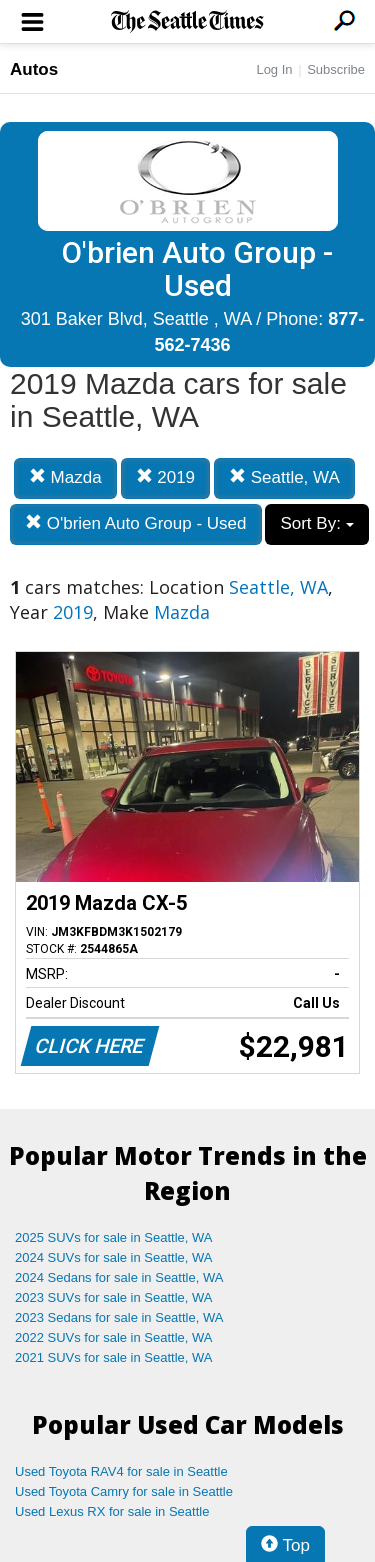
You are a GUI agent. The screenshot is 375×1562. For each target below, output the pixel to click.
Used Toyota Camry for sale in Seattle (124, 1491)
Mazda (65, 477)
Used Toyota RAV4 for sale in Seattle (121, 1471)
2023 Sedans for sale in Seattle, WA (119, 1317)
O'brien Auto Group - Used (136, 523)
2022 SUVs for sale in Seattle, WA (114, 1337)
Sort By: (316, 523)
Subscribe (336, 69)
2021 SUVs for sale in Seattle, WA (114, 1357)
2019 (166, 477)
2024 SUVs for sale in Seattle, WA (114, 1257)
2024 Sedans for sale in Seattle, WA (119, 1277)
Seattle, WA (284, 477)
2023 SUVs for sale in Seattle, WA (114, 1297)
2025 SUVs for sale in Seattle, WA (114, 1237)
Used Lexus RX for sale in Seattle (112, 1511)
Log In (274, 69)
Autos (34, 69)
